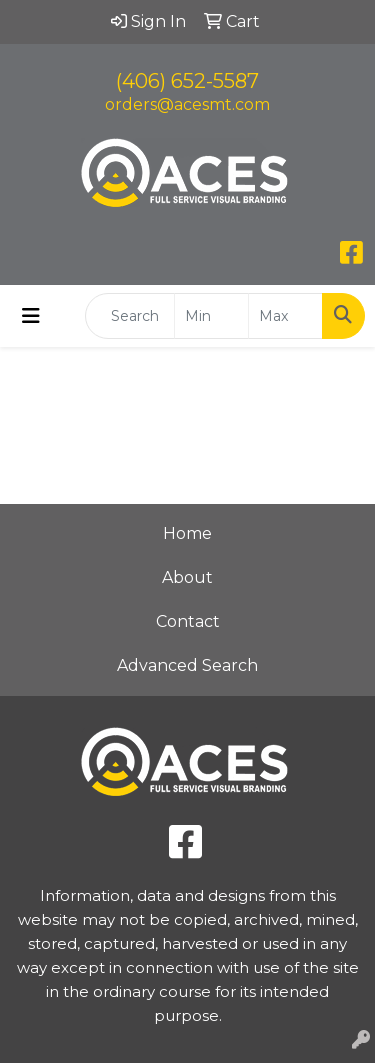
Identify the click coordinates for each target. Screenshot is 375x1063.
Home (187, 533)
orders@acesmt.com (187, 104)
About (187, 577)
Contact (188, 621)
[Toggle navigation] (31, 316)
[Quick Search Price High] (285, 316)
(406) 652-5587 (187, 81)
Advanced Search (187, 665)
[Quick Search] (130, 316)
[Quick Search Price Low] (211, 316)
